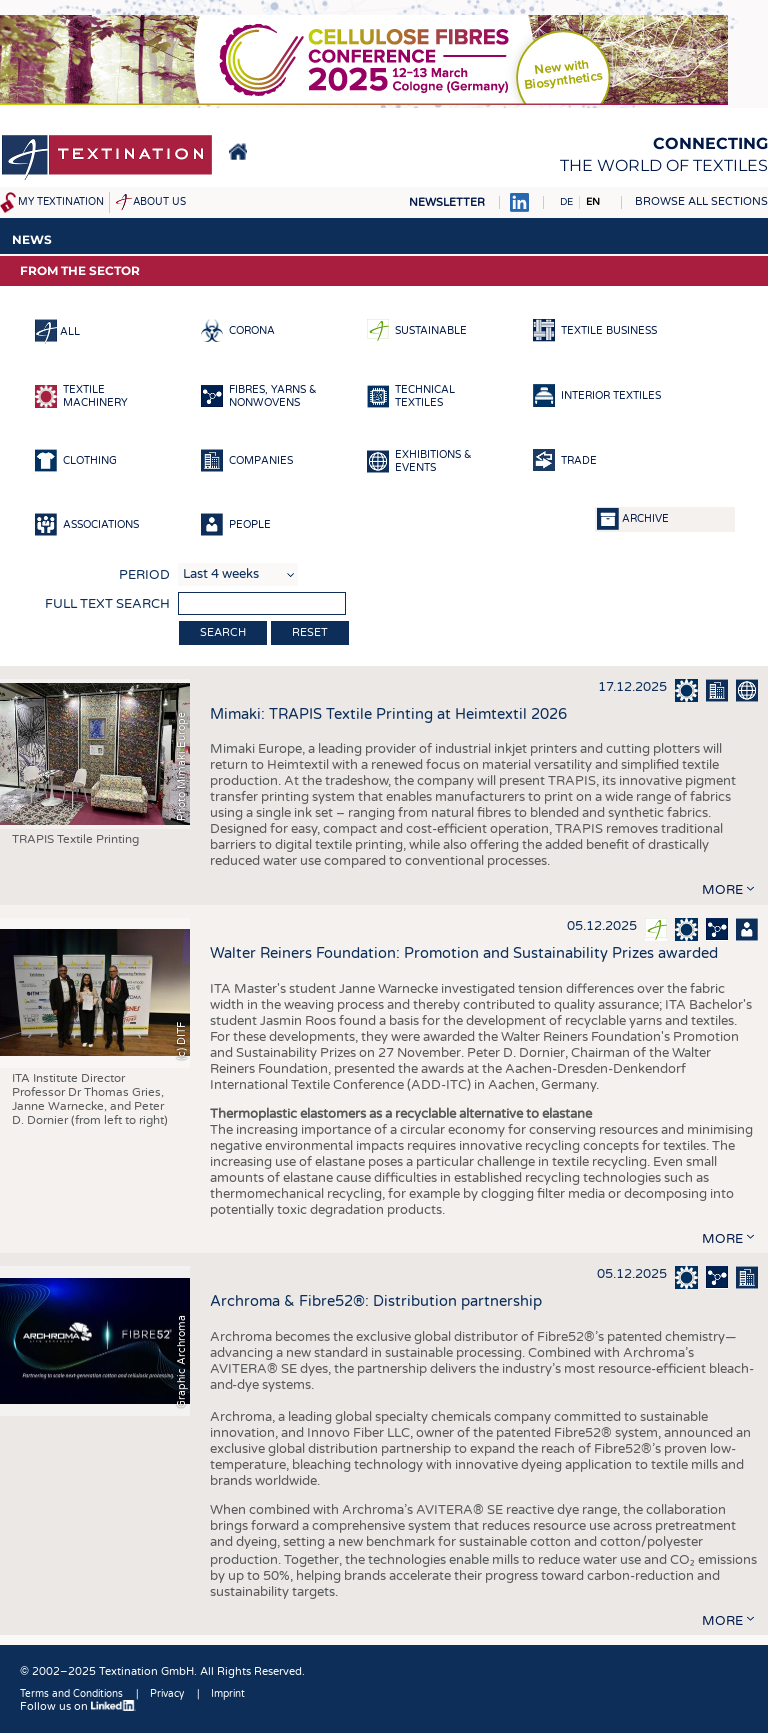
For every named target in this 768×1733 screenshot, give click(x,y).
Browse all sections (701, 201)
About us (159, 202)
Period (144, 575)
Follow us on (78, 1706)
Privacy (167, 1694)
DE (566, 202)
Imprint (228, 1694)
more (722, 890)
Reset (310, 632)
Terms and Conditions (71, 1694)
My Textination (61, 202)
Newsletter (447, 202)
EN (593, 202)
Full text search (107, 604)
